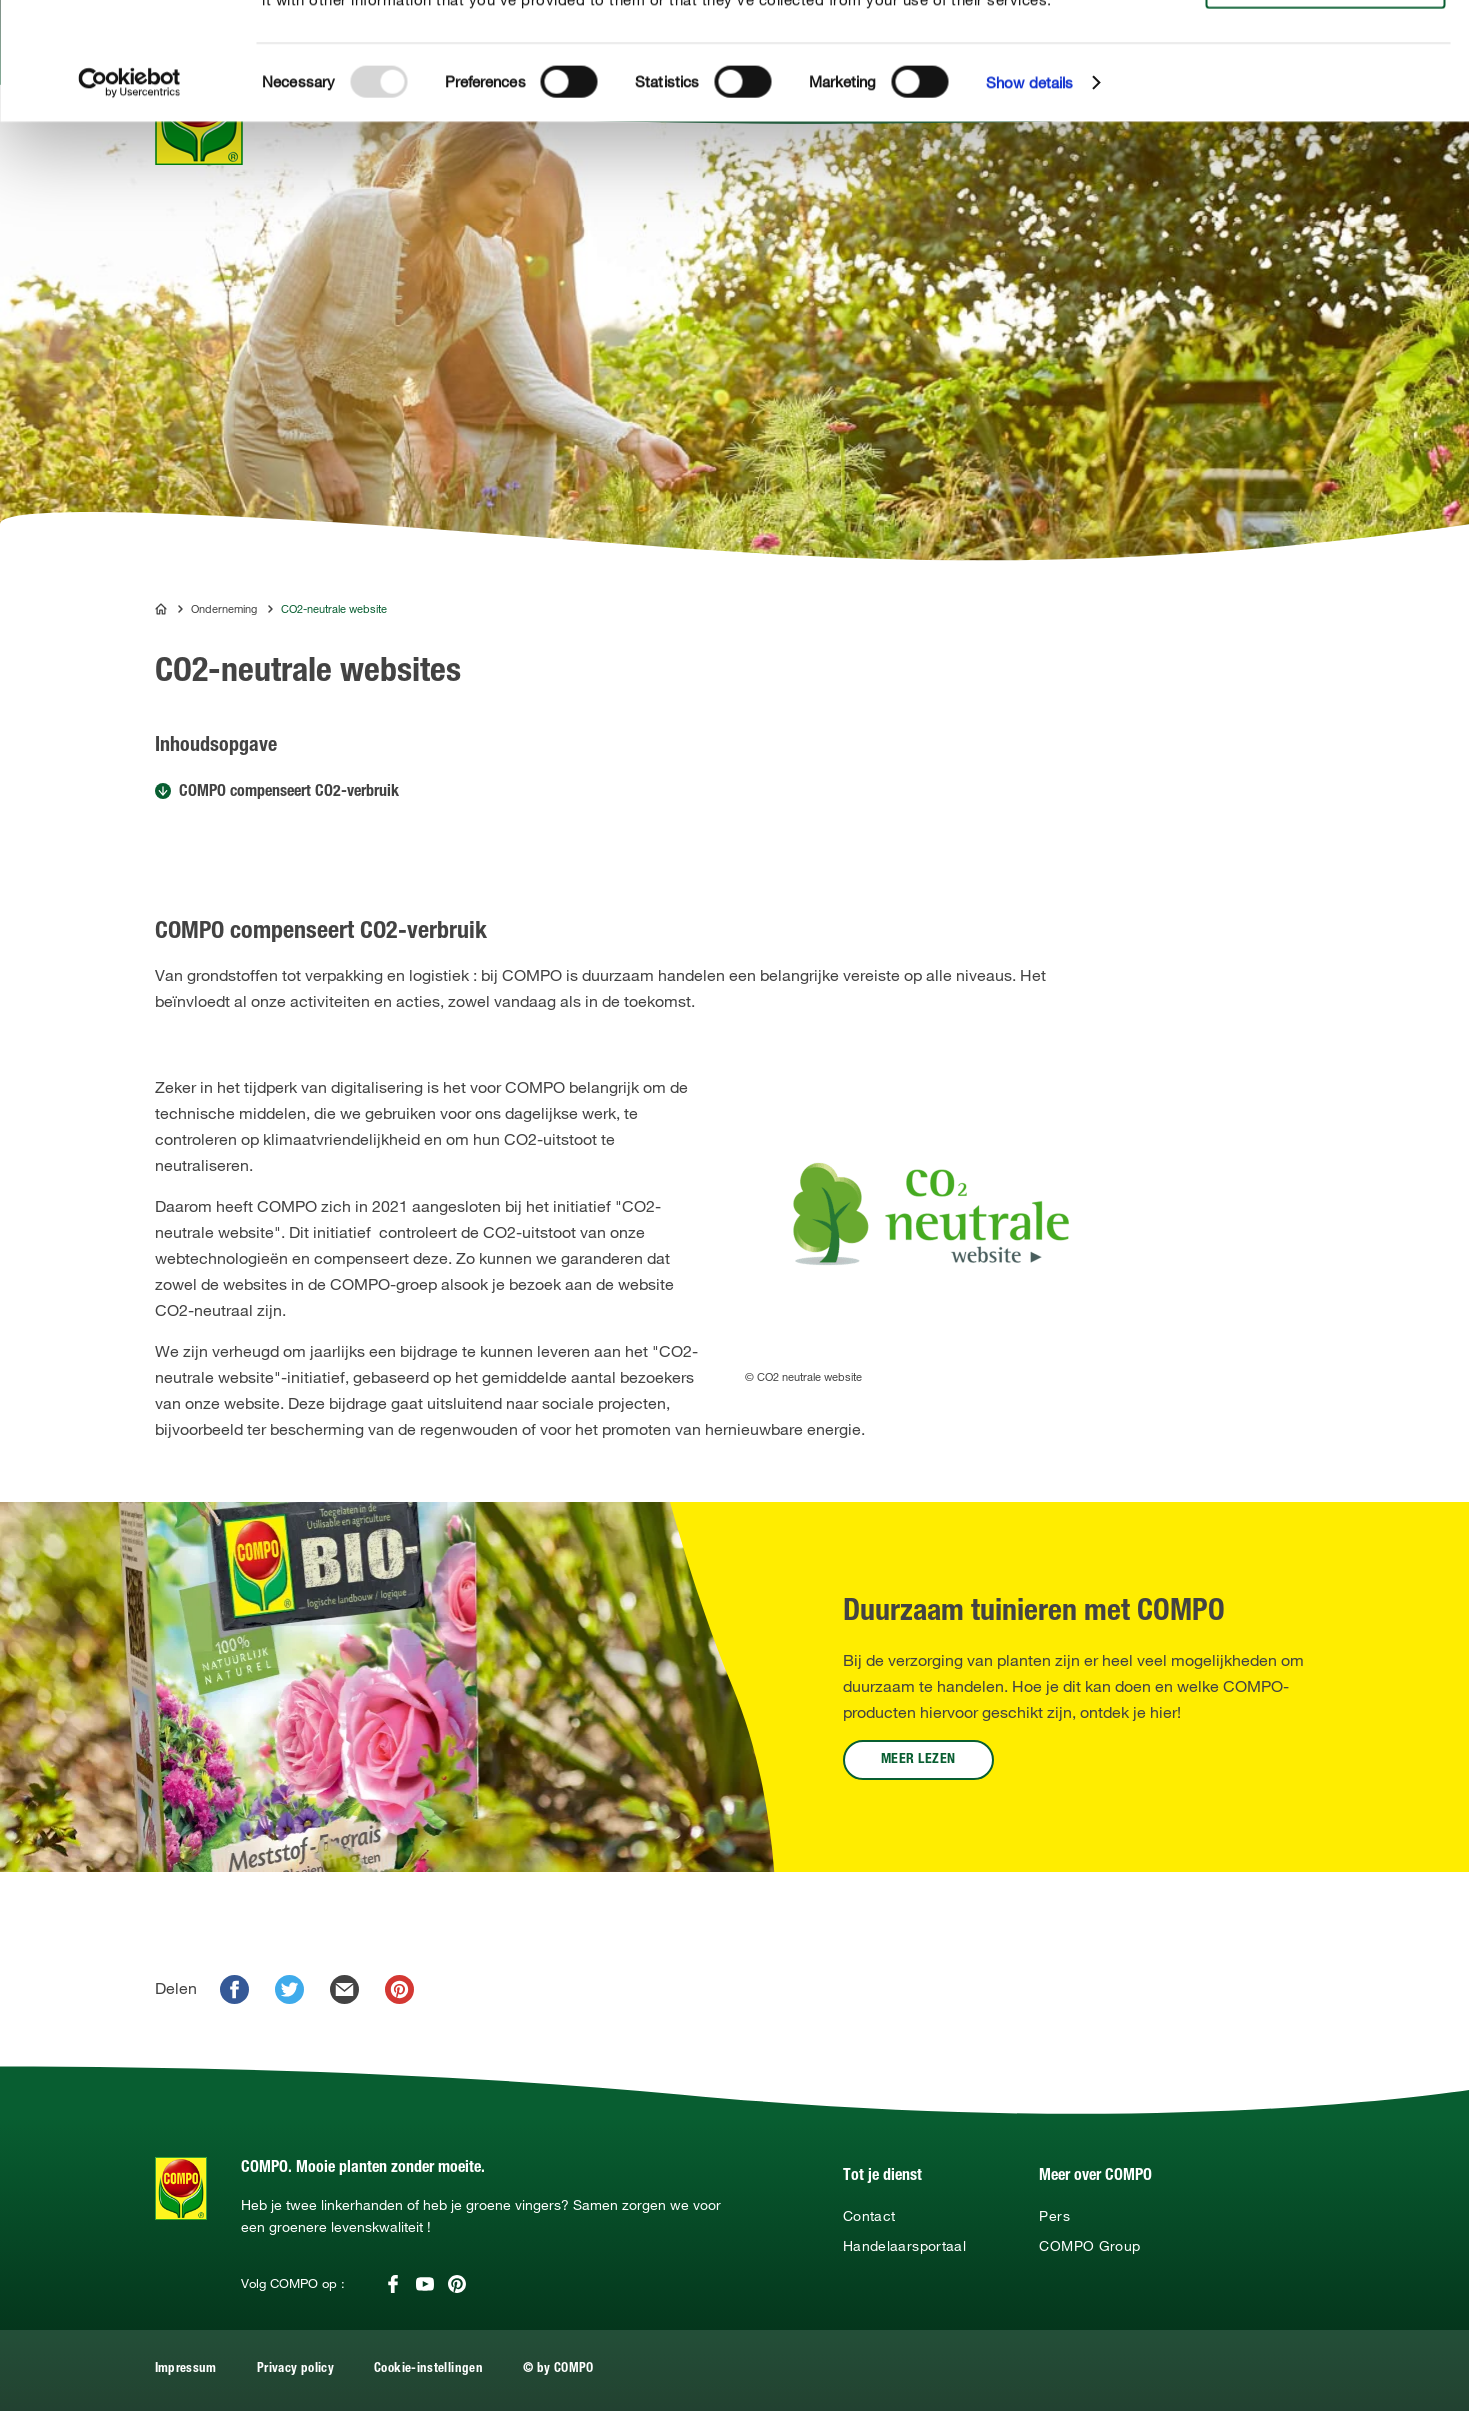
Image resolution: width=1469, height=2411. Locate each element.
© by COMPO (558, 2369)
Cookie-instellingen (428, 2369)
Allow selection (1322, 75)
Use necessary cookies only (1325, 111)
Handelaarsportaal (904, 2246)
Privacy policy (295, 2369)
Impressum (186, 2369)
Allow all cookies (1321, 38)
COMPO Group (1089, 2246)
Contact (869, 2216)
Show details (1029, 200)
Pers (1054, 2216)
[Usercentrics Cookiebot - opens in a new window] (129, 200)
